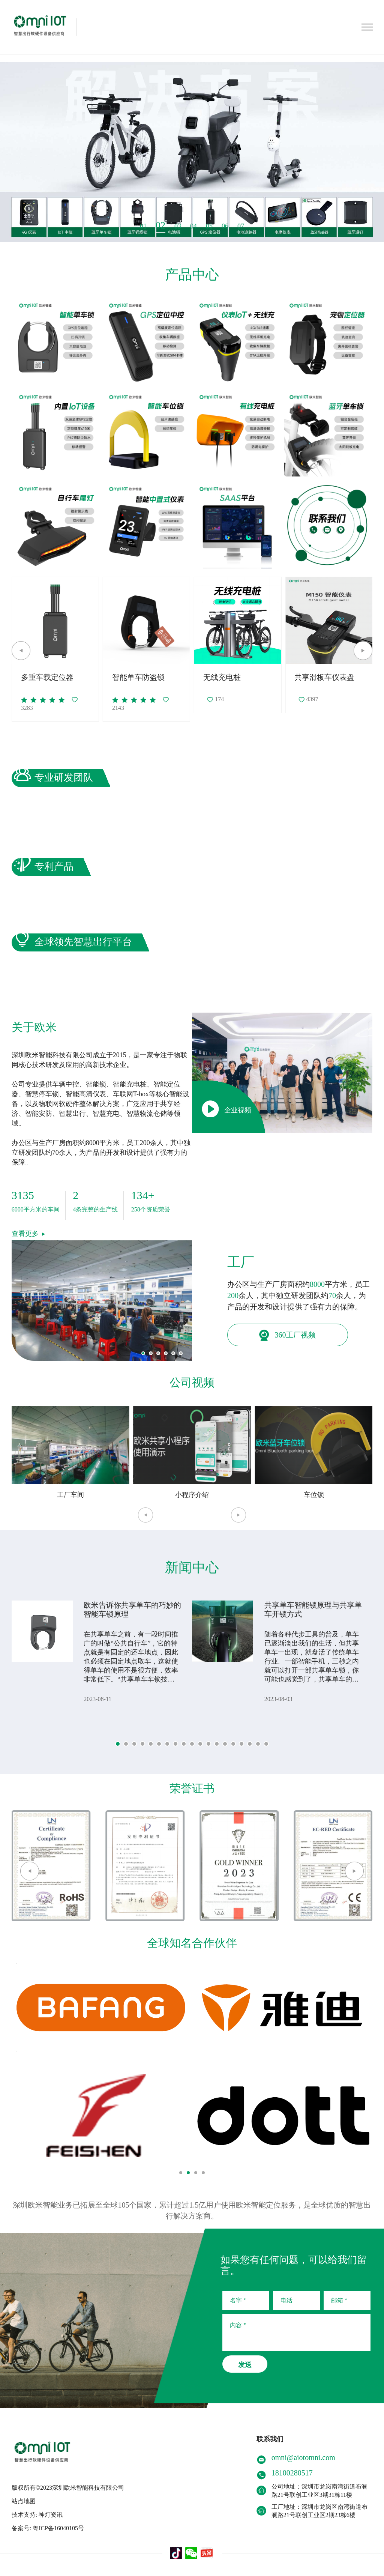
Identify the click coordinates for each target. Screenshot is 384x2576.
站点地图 (24, 2501)
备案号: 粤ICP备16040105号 (48, 2528)
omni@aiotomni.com (303, 2457)
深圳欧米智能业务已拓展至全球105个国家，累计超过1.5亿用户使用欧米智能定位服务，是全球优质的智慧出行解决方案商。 (192, 2210)
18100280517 (292, 2473)
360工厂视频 (287, 1335)
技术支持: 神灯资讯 (37, 2514)
